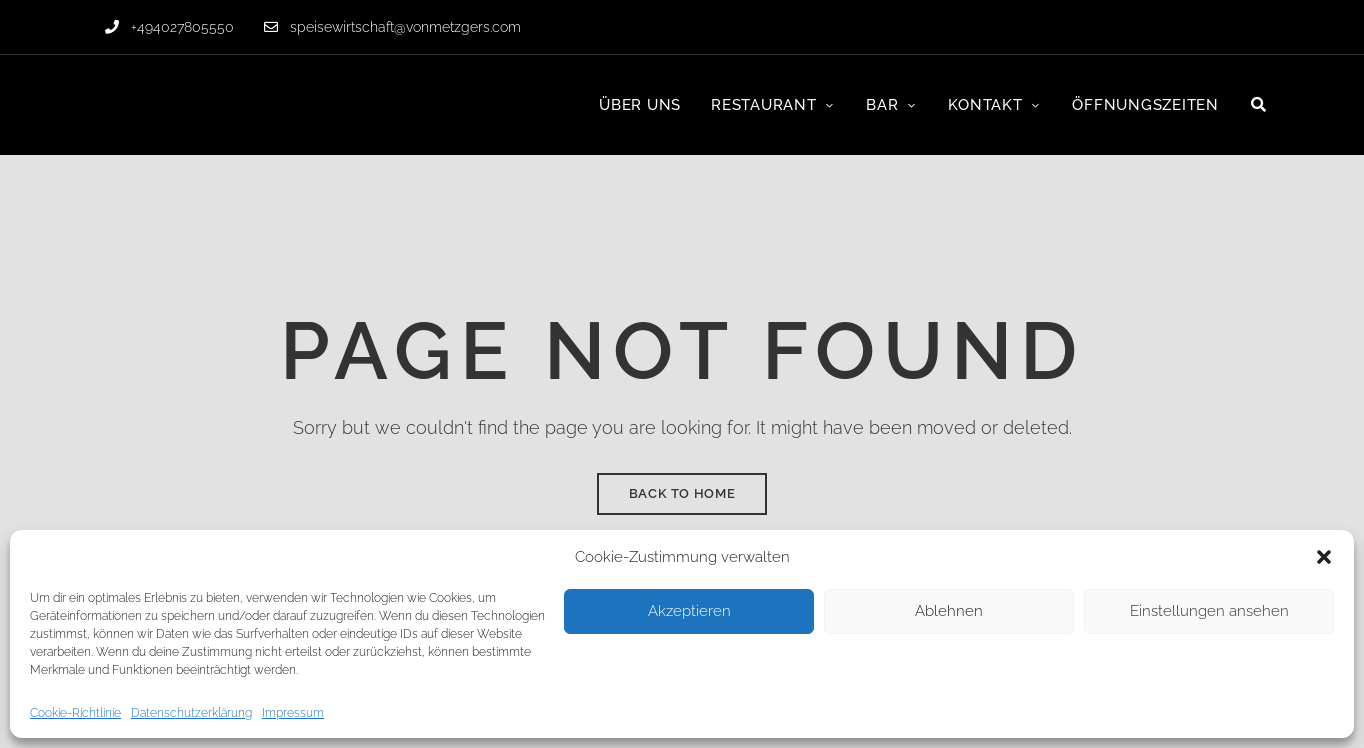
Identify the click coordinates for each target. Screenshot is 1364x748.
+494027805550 (169, 27)
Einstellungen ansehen (1209, 611)
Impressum (293, 713)
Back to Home (682, 493)
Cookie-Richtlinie (75, 713)
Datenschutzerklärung (191, 713)
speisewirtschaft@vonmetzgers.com (392, 27)
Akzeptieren (689, 611)
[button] (1324, 557)
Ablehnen (949, 611)
